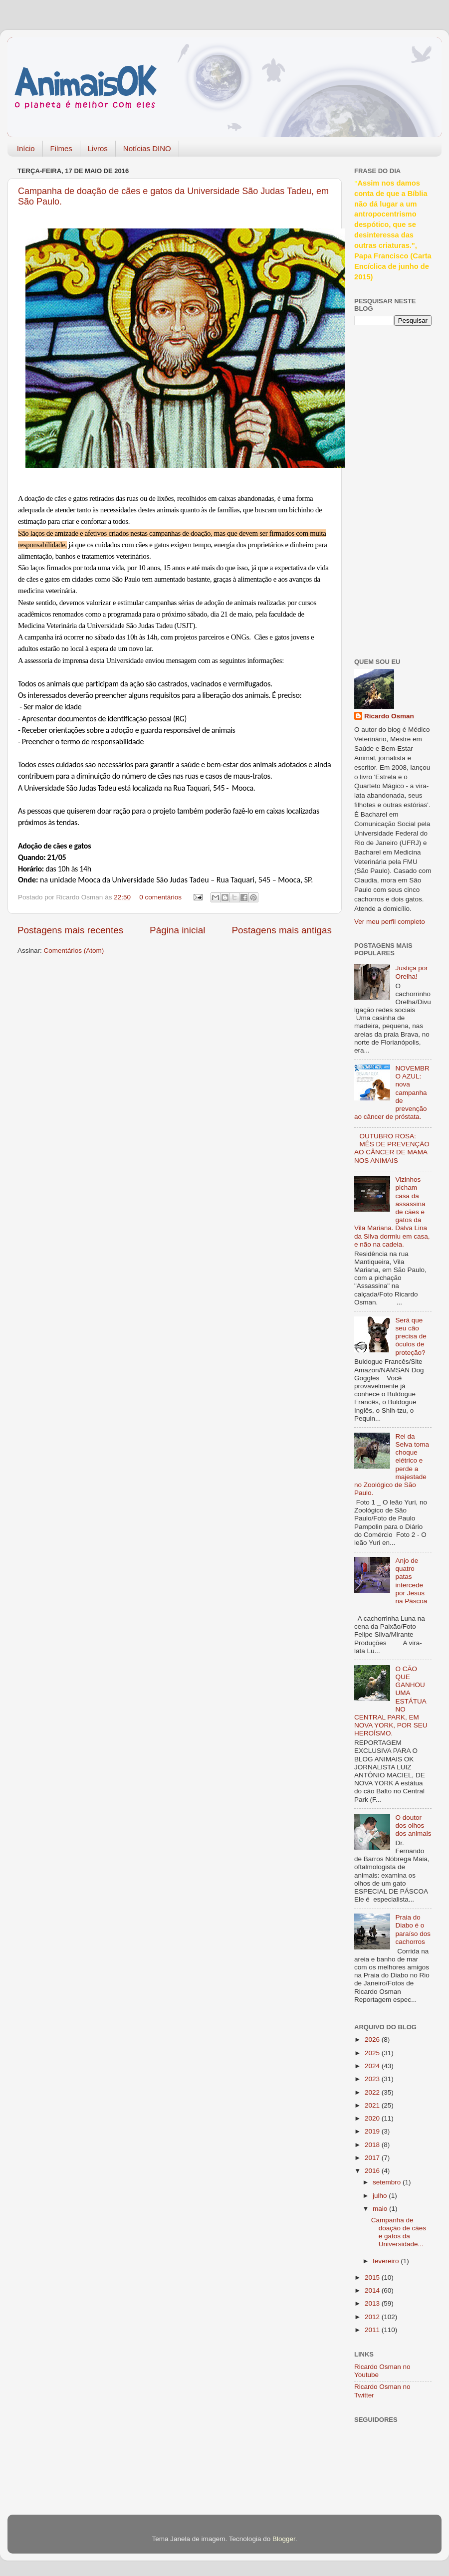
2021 (373, 2105)
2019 (373, 2131)
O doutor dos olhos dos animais (413, 1825)
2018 (373, 2144)
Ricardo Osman (389, 716)
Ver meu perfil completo (389, 921)
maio (381, 2208)
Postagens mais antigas (281, 930)
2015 (373, 2277)
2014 (373, 2290)
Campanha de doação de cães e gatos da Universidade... (398, 2232)
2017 (373, 2157)
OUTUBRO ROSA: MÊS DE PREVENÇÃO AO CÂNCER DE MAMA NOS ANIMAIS (392, 1148)
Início (26, 148)
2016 (373, 2170)
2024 (373, 2066)
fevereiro (387, 2261)
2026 (373, 2039)
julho (381, 2195)
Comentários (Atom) (74, 950)
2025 (373, 2053)
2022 (373, 2092)
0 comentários (160, 897)
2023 (373, 2079)
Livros (98, 148)
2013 (373, 2303)
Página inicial (177, 930)
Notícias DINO (147, 148)
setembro (388, 2182)
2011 (373, 2330)
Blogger (283, 2539)
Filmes (61, 148)
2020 (373, 2118)
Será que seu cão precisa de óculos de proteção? (410, 1336)
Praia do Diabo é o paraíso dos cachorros (413, 1929)
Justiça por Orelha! (411, 972)
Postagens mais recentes (70, 930)
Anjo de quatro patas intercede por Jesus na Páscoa (411, 1581)
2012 (373, 2317)
